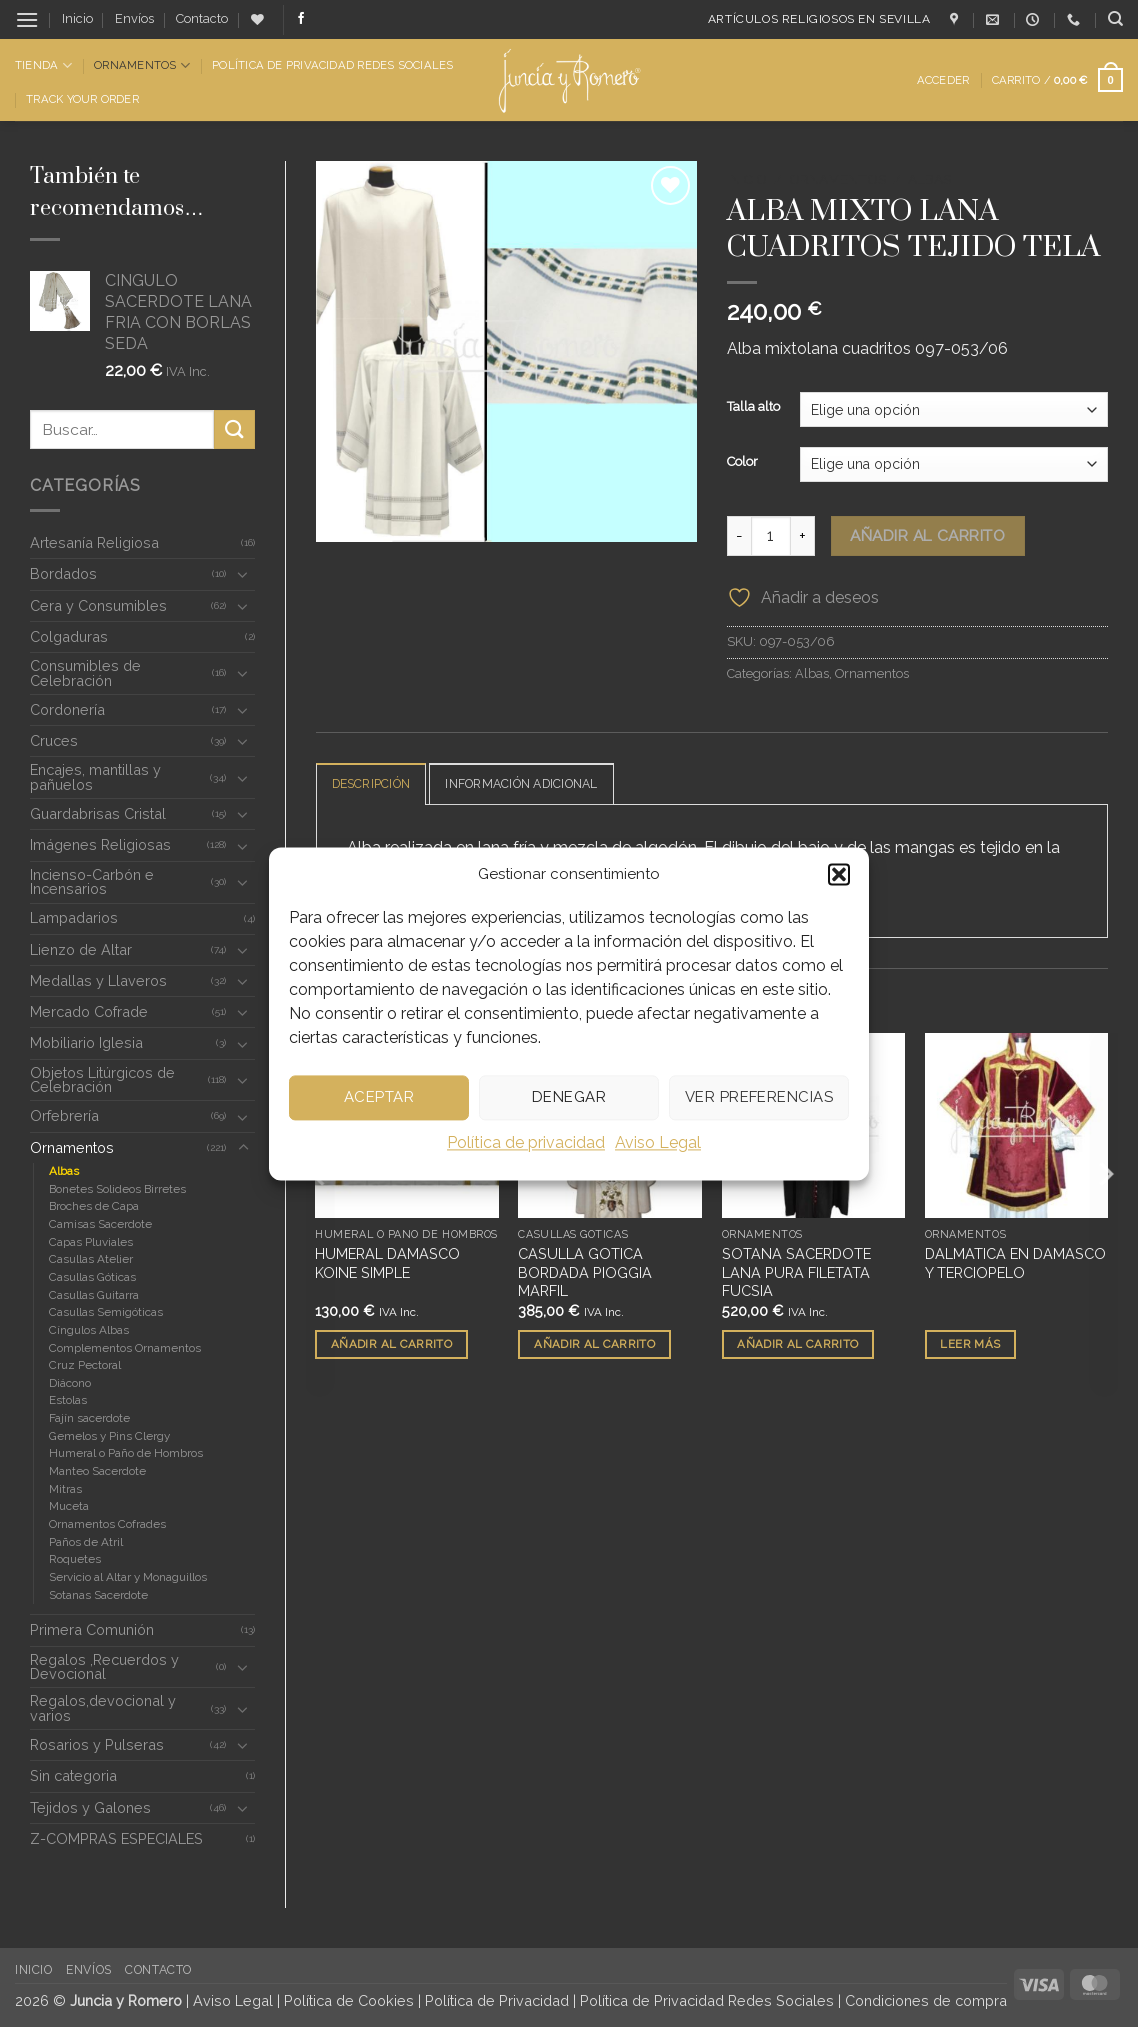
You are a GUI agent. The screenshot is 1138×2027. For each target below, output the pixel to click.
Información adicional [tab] (536, 784)
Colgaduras (69, 636)
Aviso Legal (658, 1142)
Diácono (70, 1383)
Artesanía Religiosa (94, 542)
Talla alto (753, 407)
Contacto (202, 18)
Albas (64, 1171)
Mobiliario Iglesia (86, 1042)
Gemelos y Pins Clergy (109, 1436)
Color (742, 462)
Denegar (569, 1097)
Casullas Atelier (91, 1259)
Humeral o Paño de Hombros (126, 1453)
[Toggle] (243, 574)
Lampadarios (74, 917)
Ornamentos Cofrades (107, 1524)
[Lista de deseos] (257, 19)
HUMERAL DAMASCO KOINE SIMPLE (387, 1264)
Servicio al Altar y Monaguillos (128, 1577)
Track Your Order (82, 99)
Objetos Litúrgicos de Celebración (102, 1079)
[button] (839, 874)
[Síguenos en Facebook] (301, 19)
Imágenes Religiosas (100, 844)
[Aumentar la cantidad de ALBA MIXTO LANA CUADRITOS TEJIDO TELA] (803, 536)
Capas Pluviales (91, 1242)
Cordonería (67, 709)
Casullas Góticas (92, 1277)
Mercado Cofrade (89, 1011)
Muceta (69, 1506)
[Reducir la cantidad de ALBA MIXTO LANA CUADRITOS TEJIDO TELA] (739, 536)
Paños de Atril (86, 1542)
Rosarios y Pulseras (97, 1744)
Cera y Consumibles (98, 605)
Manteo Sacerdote (97, 1471)
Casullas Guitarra (94, 1295)
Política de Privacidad (497, 2000)
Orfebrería (64, 1115)
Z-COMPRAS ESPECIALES (116, 1838)
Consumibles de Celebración (85, 672)
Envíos (134, 18)
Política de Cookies (349, 2000)
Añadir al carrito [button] (391, 1345)
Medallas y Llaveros (98, 980)
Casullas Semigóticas (106, 1312)
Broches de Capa (94, 1206)
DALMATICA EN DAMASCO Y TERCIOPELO (1015, 1264)
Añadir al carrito (927, 535)
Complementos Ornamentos (125, 1348)
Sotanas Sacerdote (98, 1595)
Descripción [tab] (375, 784)
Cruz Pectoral (85, 1365)
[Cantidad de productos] (771, 536)
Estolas (68, 1400)
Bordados (63, 573)
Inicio (77, 18)
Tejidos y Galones (90, 1807)
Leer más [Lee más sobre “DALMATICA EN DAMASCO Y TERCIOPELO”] (970, 1345)
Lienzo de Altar (81, 949)
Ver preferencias (759, 1097)
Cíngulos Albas (89, 1330)
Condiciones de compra (926, 2000)
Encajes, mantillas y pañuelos (95, 776)
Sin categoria (73, 1775)
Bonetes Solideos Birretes (117, 1189)
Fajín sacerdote (89, 1418)
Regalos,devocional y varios (103, 1707)
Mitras (65, 1489)
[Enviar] (234, 429)
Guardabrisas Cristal (98, 813)
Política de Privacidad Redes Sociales (332, 65)
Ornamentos (142, 65)
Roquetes (75, 1559)
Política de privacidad (526, 1142)
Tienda (43, 65)
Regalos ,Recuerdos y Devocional (104, 1666)
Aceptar (379, 1097)
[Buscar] (1115, 19)
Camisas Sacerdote (100, 1224)
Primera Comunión (92, 1629)
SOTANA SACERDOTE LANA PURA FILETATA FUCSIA (796, 1273)
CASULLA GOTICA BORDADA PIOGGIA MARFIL (585, 1273)
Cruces (54, 740)
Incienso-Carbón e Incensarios (92, 881)
